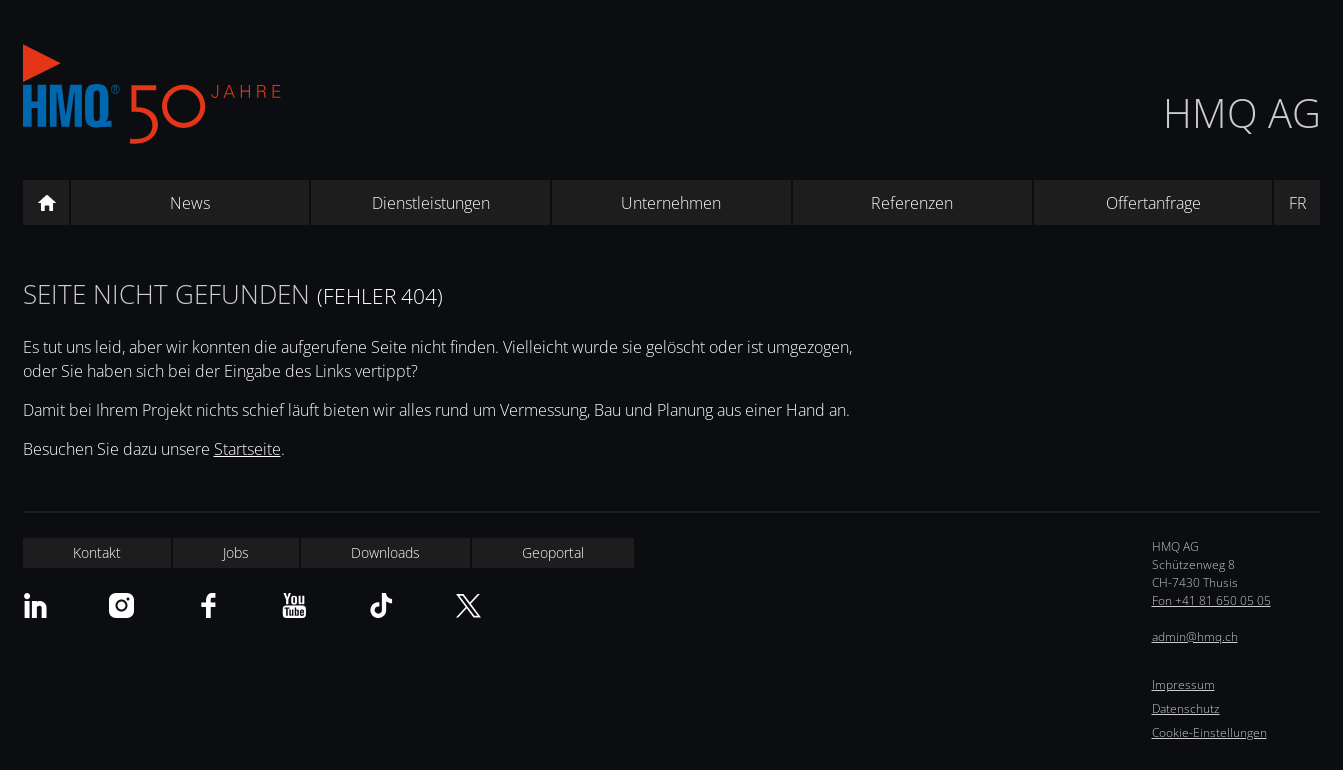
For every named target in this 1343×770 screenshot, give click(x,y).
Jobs (236, 552)
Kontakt (97, 552)
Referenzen (912, 203)
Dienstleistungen (431, 203)
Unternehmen (671, 203)
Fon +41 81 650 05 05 (1211, 600)
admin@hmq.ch (1195, 636)
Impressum (1183, 684)
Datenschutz (1186, 708)
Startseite (247, 449)
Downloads (385, 552)
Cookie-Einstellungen (1209, 732)
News (190, 203)
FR (1298, 203)
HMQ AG (1242, 112)
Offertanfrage (1153, 203)
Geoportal (553, 552)
